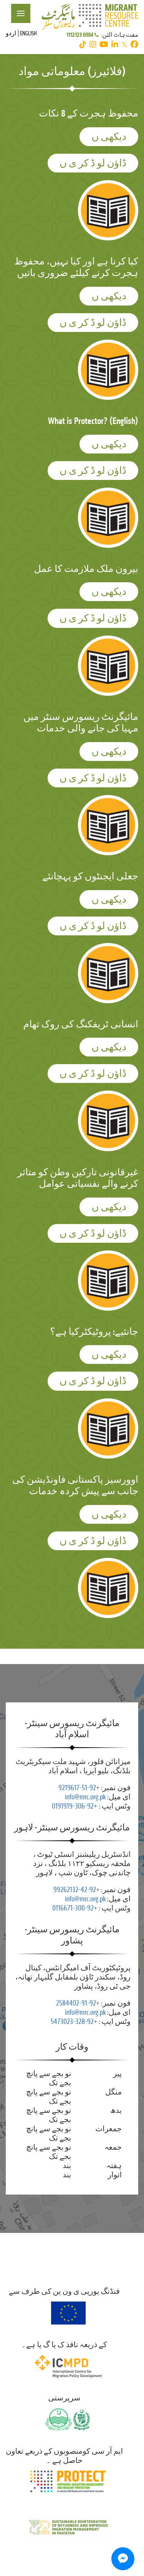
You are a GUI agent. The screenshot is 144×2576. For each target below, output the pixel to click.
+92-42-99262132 (76, 1889)
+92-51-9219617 (78, 1787)
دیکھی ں (108, 136)
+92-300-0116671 (74, 1908)
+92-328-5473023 (74, 2021)
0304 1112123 (83, 35)
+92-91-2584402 (77, 2003)
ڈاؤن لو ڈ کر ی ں (93, 163)
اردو (11, 33)
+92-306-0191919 (74, 1806)
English (28, 33)
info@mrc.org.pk (85, 1796)
